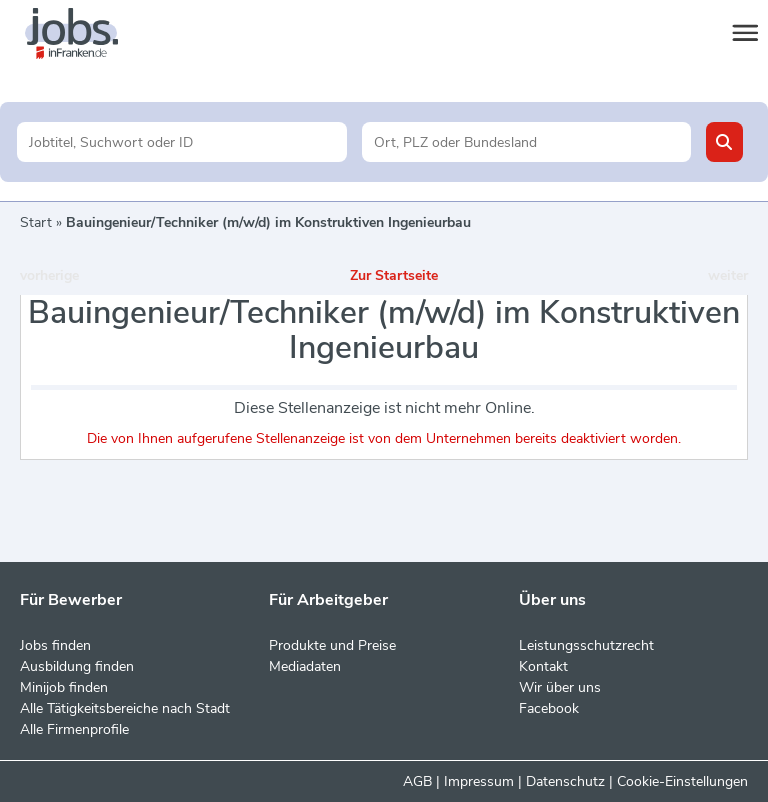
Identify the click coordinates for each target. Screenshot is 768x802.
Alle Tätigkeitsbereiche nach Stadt (125, 708)
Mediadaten (305, 666)
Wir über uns (560, 687)
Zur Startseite (394, 275)
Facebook (549, 708)
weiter (728, 275)
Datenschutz (565, 781)
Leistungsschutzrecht (586, 645)
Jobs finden (55, 645)
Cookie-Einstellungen (682, 781)
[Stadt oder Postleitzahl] (526, 142)
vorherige (49, 275)
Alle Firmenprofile (74, 729)
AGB (417, 781)
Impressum (479, 781)
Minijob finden (64, 687)
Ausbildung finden (77, 666)
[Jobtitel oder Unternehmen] (181, 142)
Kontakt (543, 666)
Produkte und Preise (332, 645)
